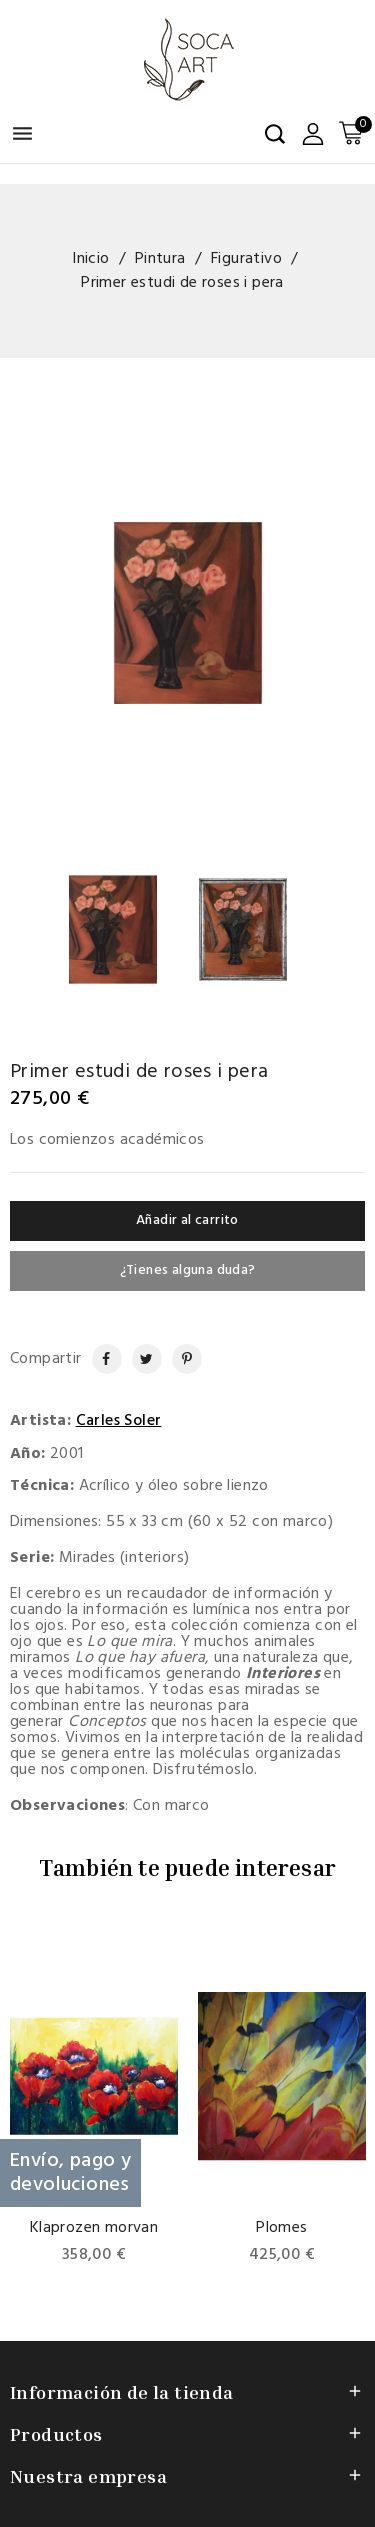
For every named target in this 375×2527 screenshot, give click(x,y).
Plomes (281, 2228)
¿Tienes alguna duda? (188, 1270)
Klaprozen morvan (94, 2228)
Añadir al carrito (187, 1220)
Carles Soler (119, 1421)
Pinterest (179, 1359)
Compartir (98, 1359)
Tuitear (140, 1359)
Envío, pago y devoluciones (70, 2173)
